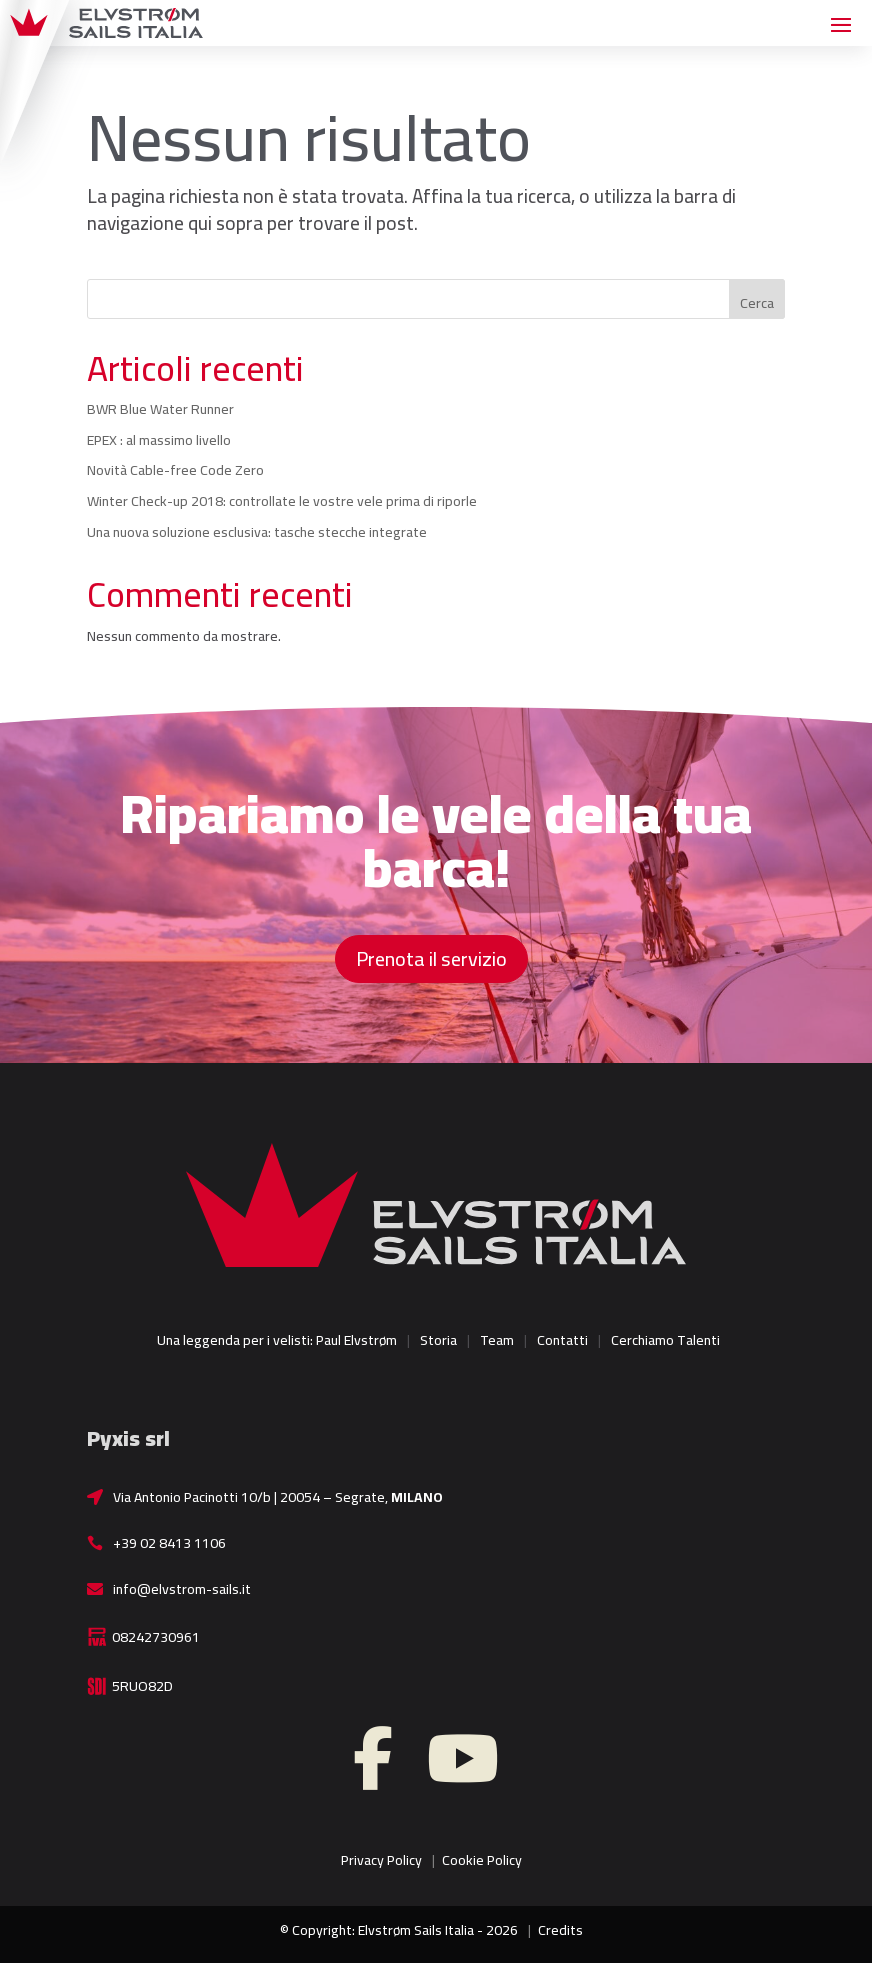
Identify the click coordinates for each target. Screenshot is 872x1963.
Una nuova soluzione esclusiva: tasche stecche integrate (257, 532)
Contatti (562, 1340)
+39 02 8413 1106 (169, 1543)
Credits (560, 1930)
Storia (438, 1340)
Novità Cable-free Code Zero (175, 470)
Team (497, 1340)
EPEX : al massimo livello (159, 440)
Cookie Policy (482, 1860)
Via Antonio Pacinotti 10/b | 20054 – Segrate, (278, 1497)
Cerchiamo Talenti (665, 1340)
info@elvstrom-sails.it (182, 1589)
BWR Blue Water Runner (160, 409)
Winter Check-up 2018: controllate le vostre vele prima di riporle (282, 501)
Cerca (757, 303)
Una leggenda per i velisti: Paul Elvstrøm (277, 1340)
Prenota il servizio (431, 958)
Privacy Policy (381, 1860)
